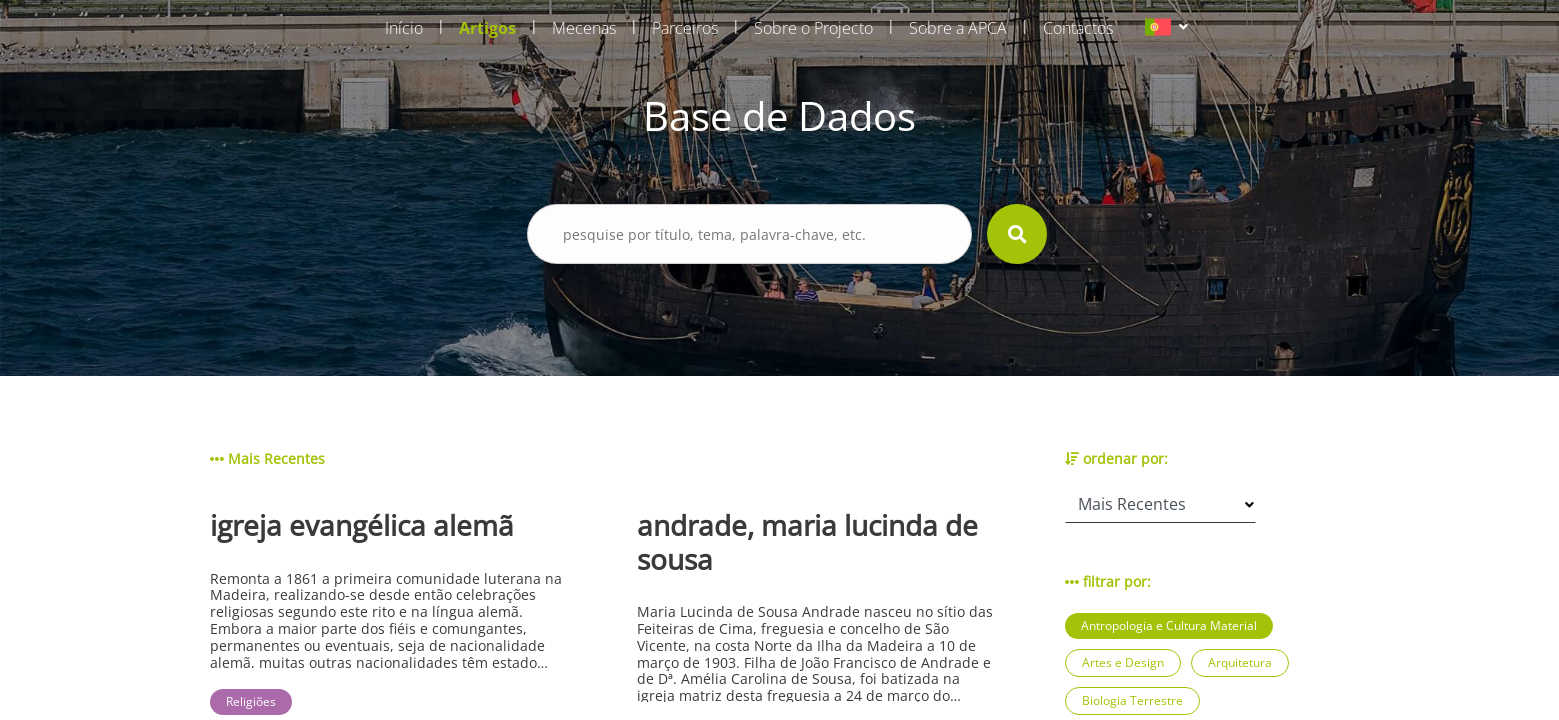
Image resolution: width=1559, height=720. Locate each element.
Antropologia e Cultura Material (1169, 625)
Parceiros (685, 28)
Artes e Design (1123, 662)
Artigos (487, 28)
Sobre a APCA (958, 28)
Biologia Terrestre (1132, 700)
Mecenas (584, 28)
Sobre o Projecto (813, 28)
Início (404, 28)
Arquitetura (1240, 662)
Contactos (1078, 28)
